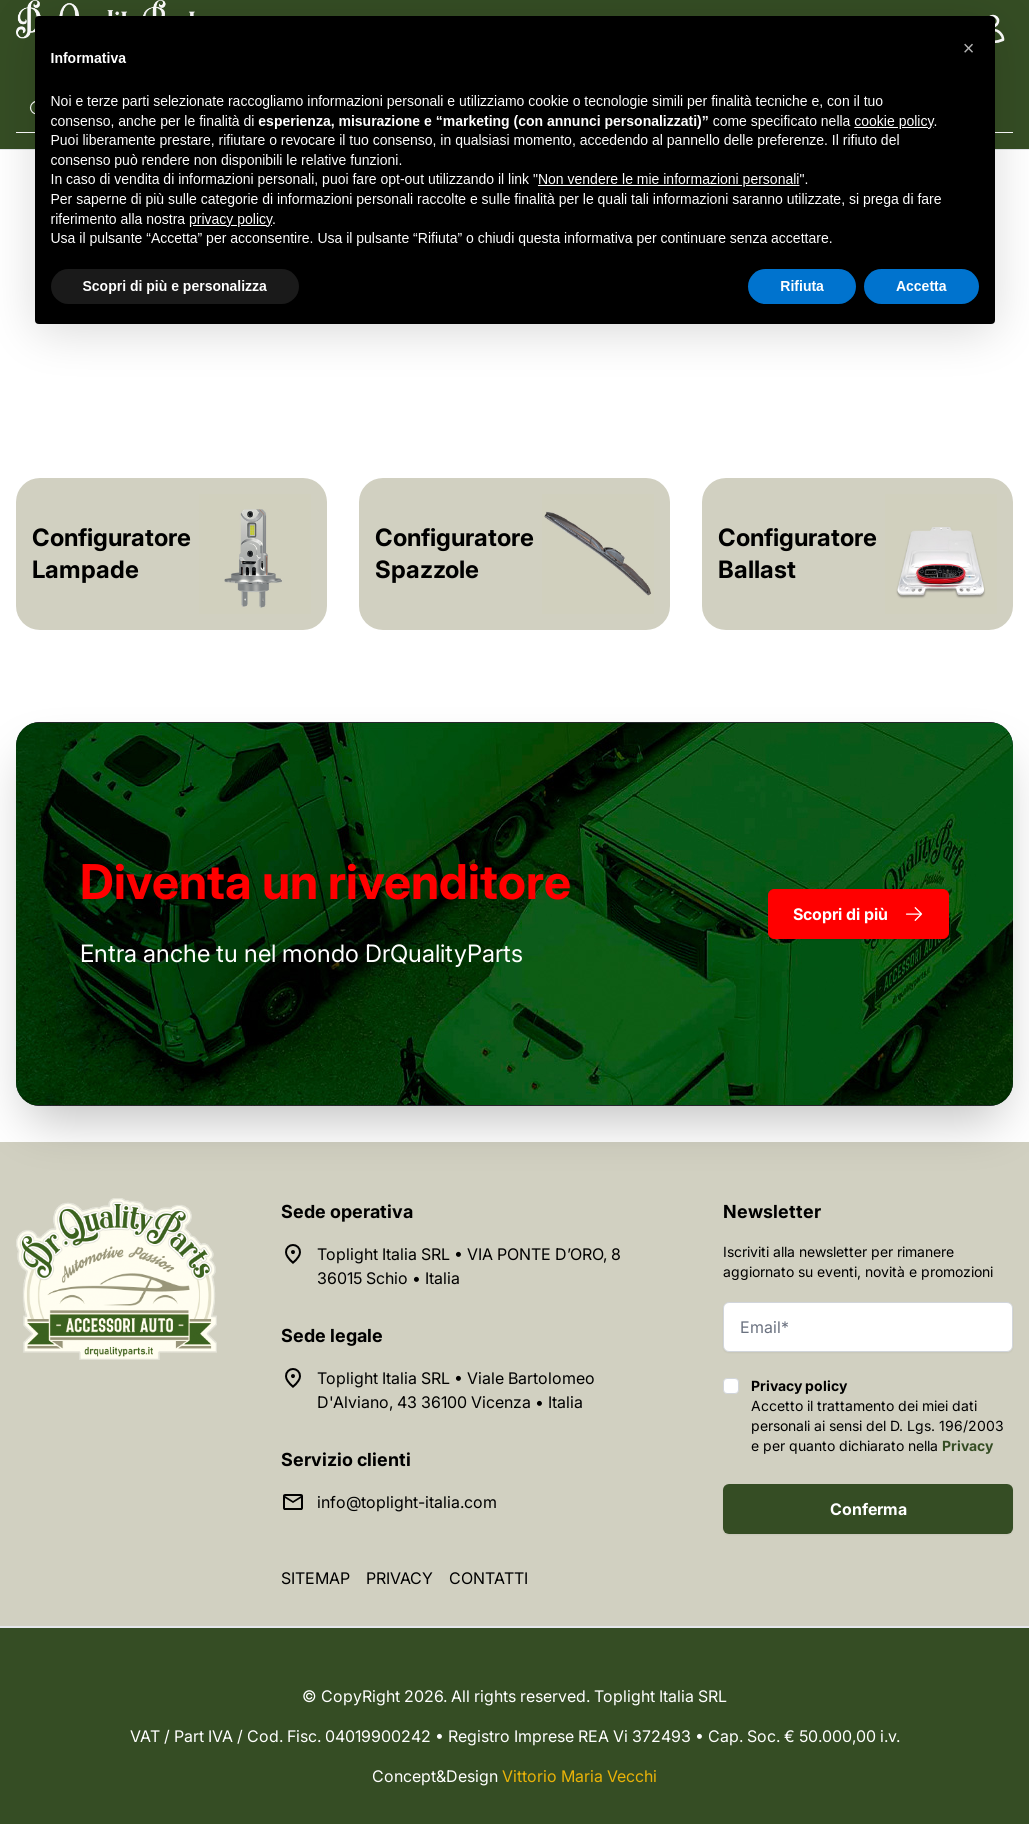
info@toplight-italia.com (407, 1502)
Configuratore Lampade (111, 553)
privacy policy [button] (230, 219)
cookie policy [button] (893, 121)
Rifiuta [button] (802, 286)
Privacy (967, 1445)
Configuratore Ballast (797, 553)
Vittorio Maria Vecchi (579, 1776)
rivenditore (325, 881)
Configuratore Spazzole (454, 553)
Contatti (488, 1578)
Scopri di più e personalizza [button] (175, 286)
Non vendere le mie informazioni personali (668, 179)
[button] (969, 48)
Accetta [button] (921, 286)
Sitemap (315, 1578)
